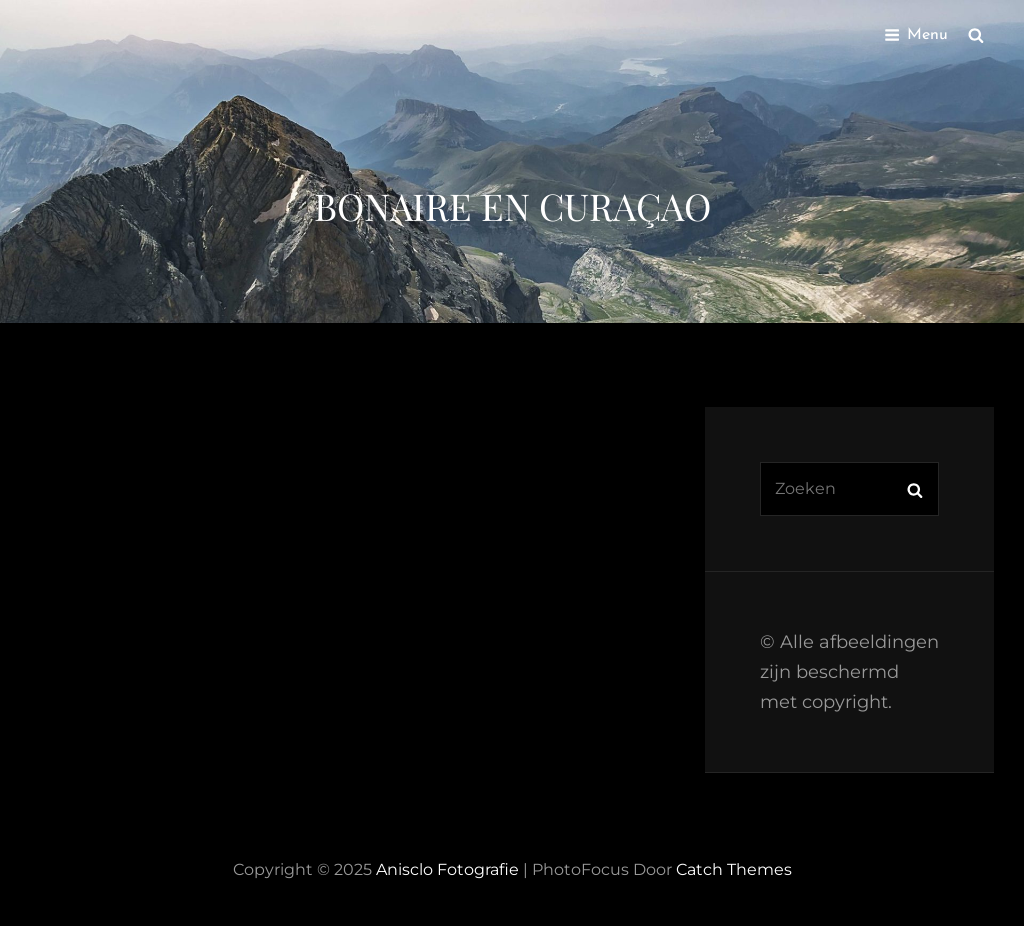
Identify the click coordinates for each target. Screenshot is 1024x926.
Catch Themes (734, 869)
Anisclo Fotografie (447, 869)
